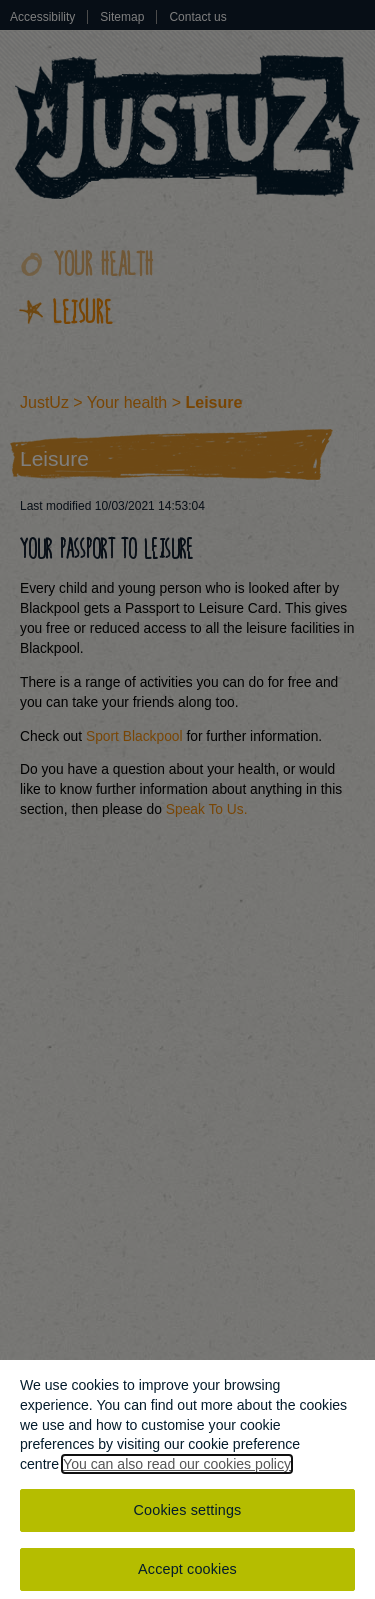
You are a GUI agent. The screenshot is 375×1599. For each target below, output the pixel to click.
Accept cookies (187, 1572)
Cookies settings (188, 1513)
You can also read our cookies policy (177, 1467)
